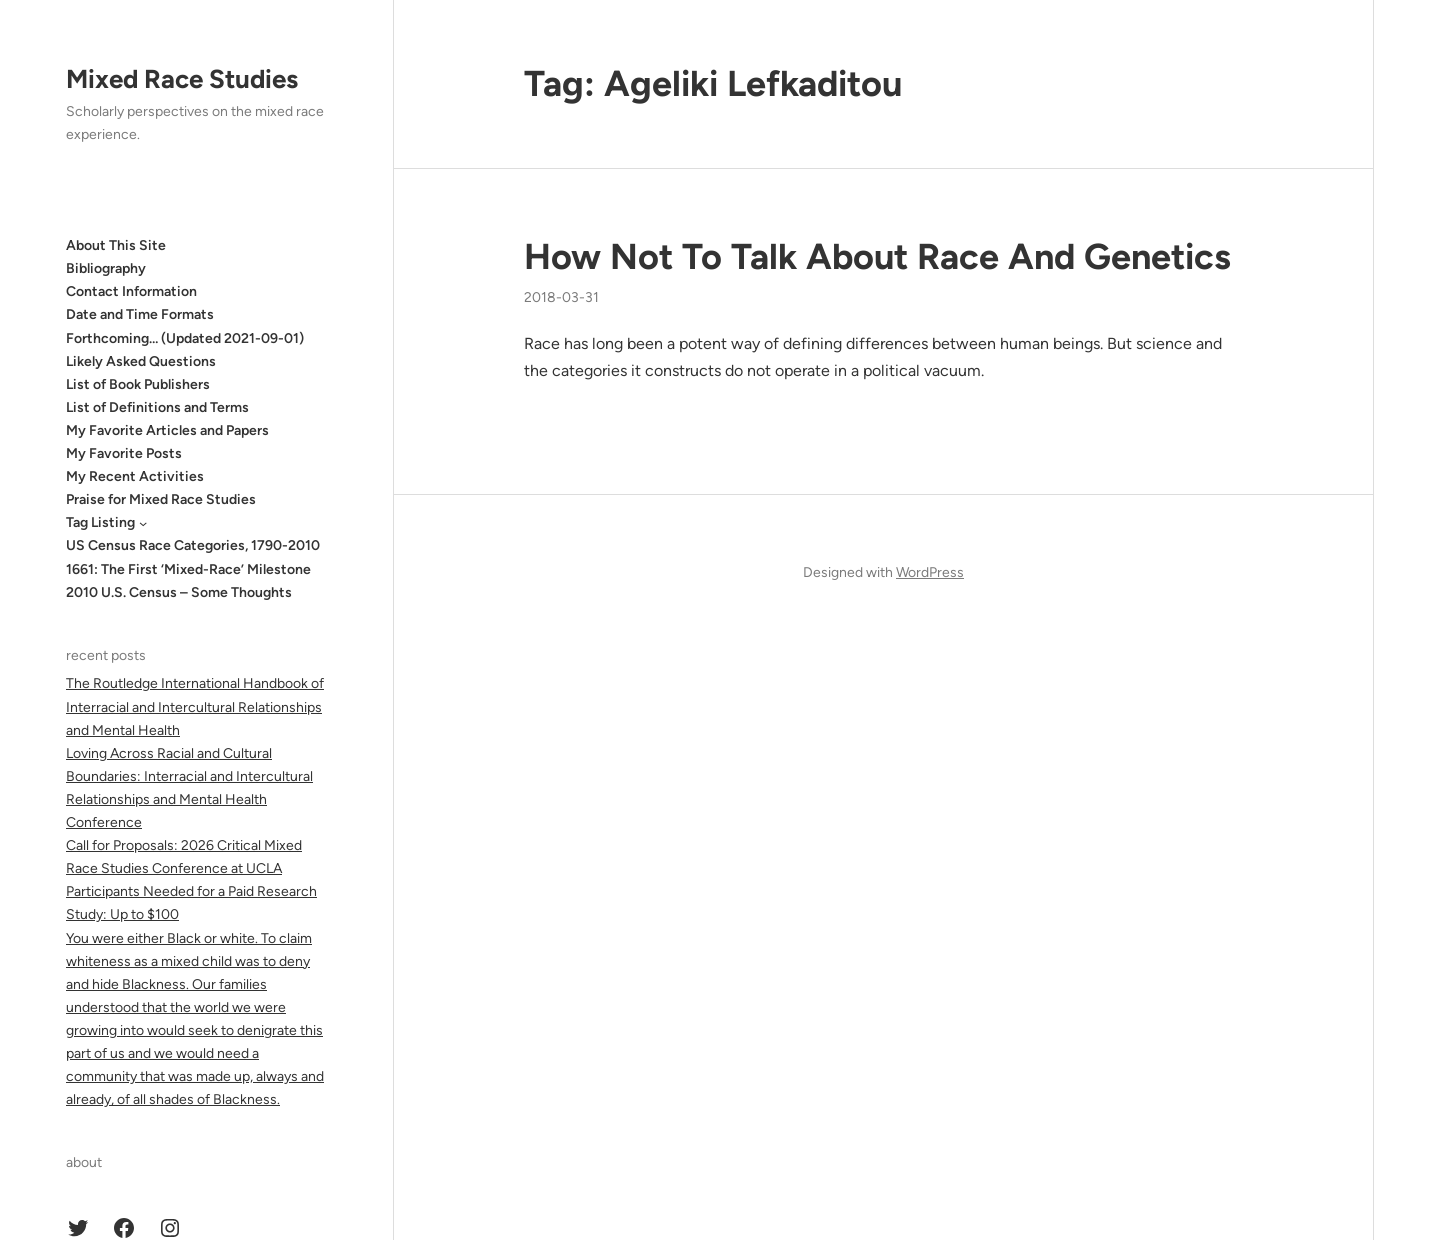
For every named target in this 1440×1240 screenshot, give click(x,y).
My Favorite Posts (124, 453)
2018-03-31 (561, 297)
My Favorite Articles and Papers (167, 430)
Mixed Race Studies (182, 79)
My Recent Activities (135, 476)
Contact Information (131, 291)
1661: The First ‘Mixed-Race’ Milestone (188, 569)
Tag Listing (100, 522)
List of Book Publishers (138, 384)
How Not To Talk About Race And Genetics (877, 256)
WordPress (930, 572)
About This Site (116, 245)
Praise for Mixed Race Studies (161, 499)
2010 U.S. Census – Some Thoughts (179, 592)
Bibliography (106, 268)
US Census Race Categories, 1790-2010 (193, 545)
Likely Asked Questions (141, 361)
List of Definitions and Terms (157, 407)
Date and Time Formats (140, 314)
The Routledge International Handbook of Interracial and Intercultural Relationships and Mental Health (195, 706)
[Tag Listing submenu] (143, 523)
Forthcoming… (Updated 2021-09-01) (185, 338)
